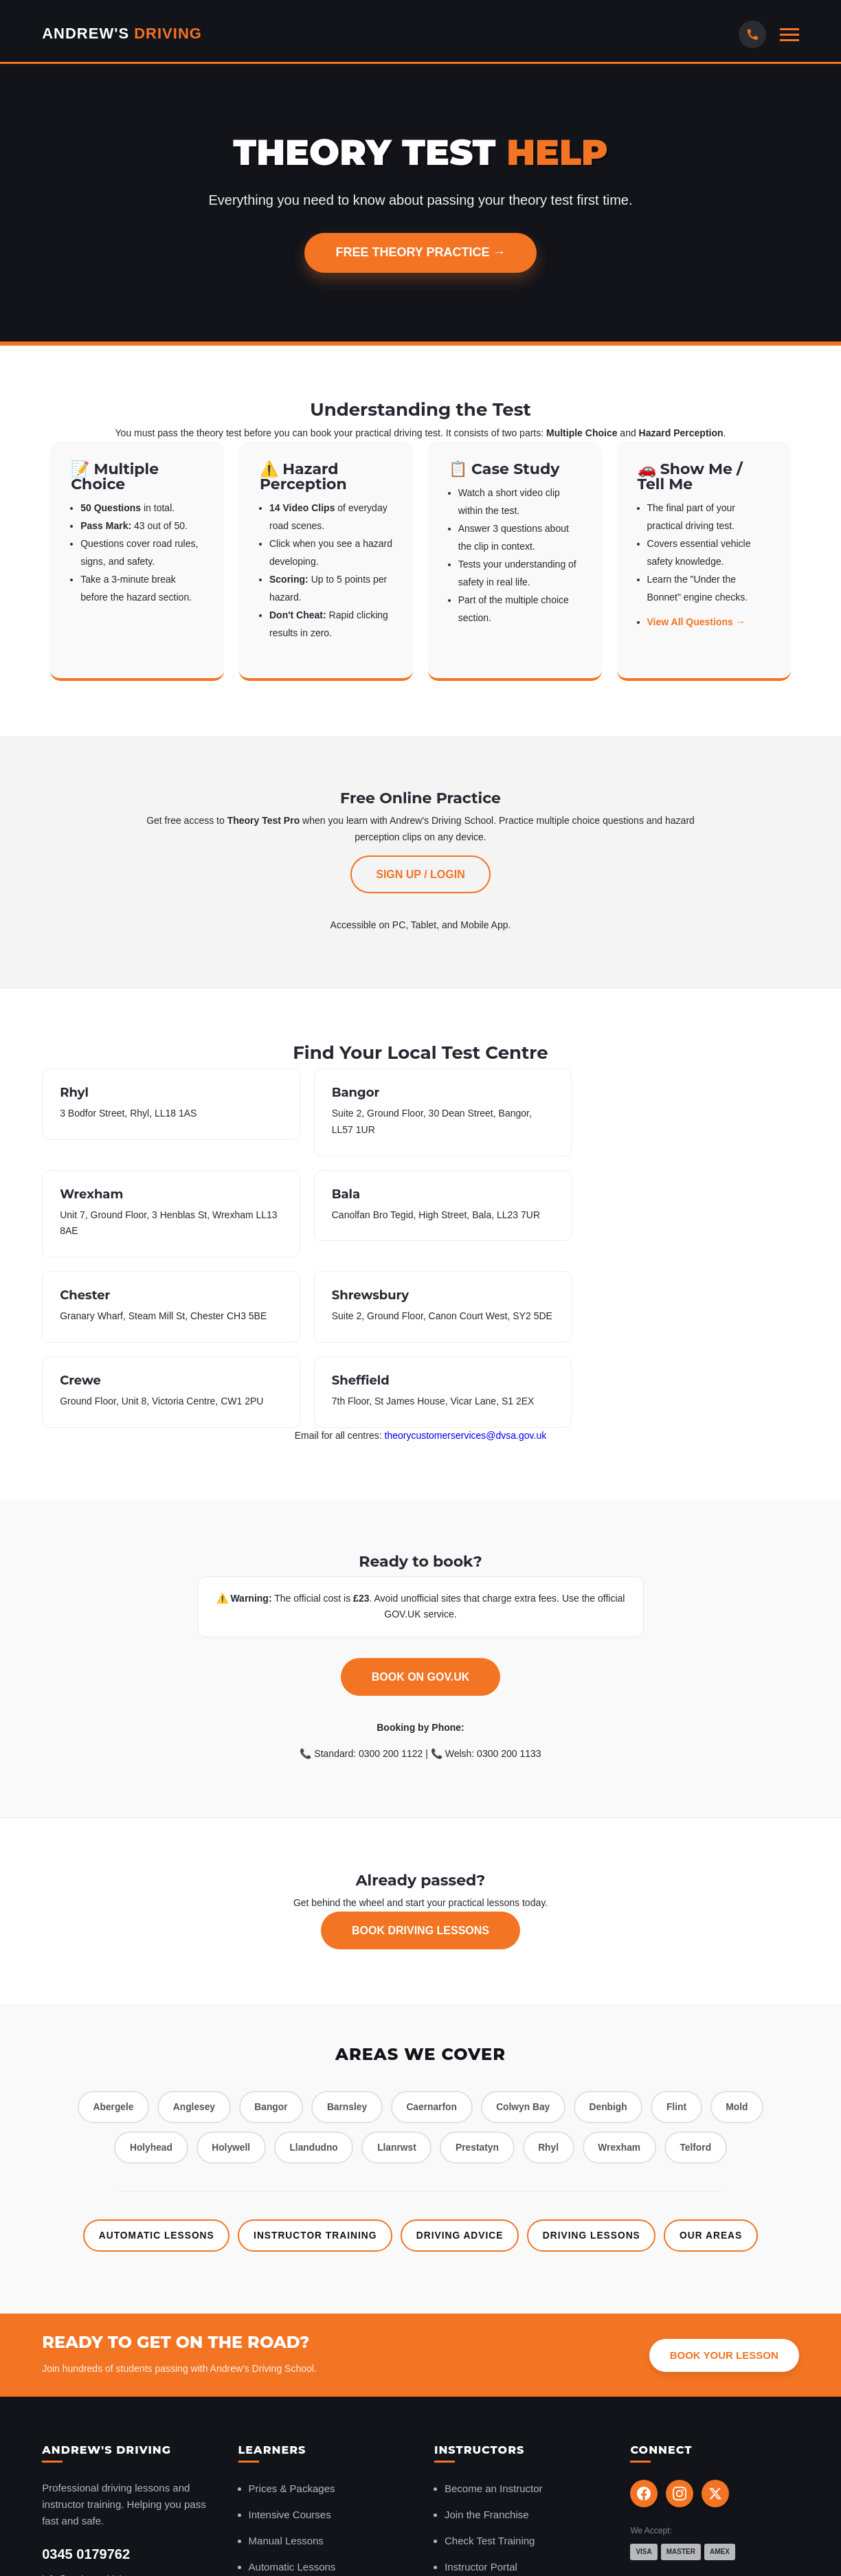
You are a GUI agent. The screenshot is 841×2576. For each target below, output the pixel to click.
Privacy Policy (587, 2540)
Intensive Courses (290, 2346)
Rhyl (552, 1977)
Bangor (266, 1936)
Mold (747, 1936)
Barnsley (344, 1936)
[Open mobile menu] (789, 34)
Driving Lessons (595, 2066)
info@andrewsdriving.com (97, 2411)
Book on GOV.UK (421, 1507)
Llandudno (310, 1977)
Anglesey (187, 1936)
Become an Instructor (494, 2320)
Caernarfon (432, 1936)
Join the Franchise (487, 2346)
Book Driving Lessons (420, 1760)
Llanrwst (396, 1977)
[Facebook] (644, 2325)
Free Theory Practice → (420, 252)
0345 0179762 (86, 2385)
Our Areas (718, 2066)
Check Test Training (490, 2372)
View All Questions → (696, 621)
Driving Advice (460, 2066)
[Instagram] (679, 2325)
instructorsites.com (668, 2540)
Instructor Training (312, 2066)
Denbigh (613, 1936)
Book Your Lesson (724, 2187)
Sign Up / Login (420, 874)
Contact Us (65, 2437)
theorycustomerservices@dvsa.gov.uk (466, 1264)
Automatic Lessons (150, 2066)
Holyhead (142, 1977)
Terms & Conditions (760, 2540)
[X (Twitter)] (715, 2325)
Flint (684, 1936)
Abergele (103, 1936)
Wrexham (625, 1977)
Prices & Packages (292, 2320)
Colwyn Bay (526, 1936)
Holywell (225, 1977)
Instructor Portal (481, 2398)
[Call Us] (752, 34)
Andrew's (122, 33)
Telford (704, 1977)
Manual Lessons (286, 2372)
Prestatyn (479, 1977)
